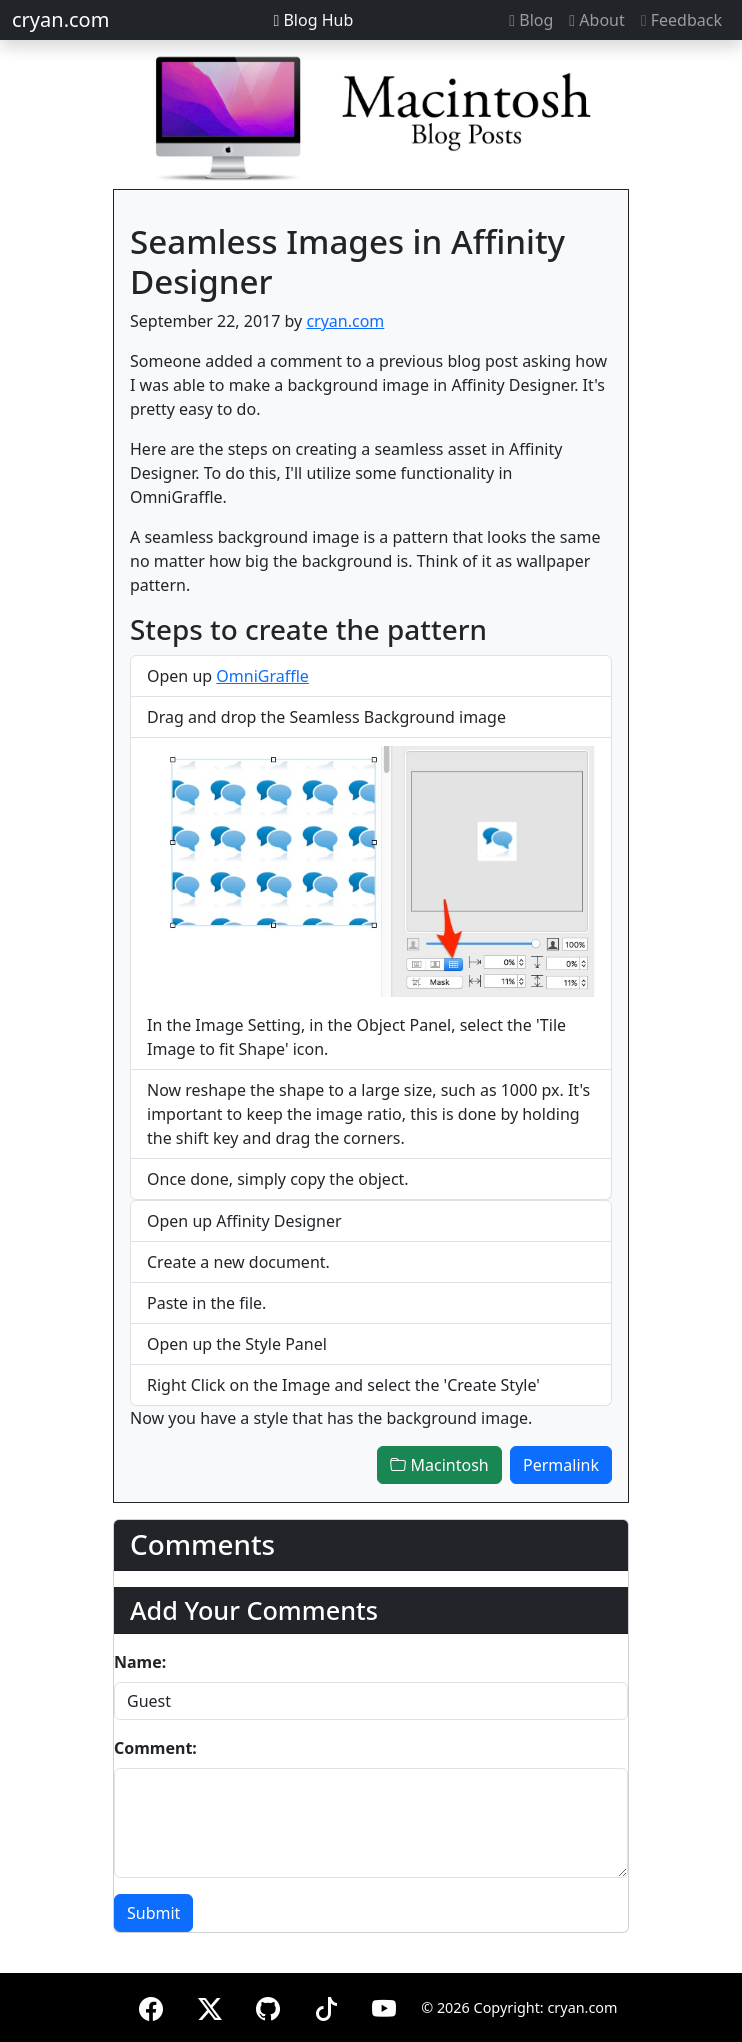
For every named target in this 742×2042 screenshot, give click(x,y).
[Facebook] (151, 2005)
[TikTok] (326, 2005)
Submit (153, 1913)
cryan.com (60, 19)
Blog (531, 20)
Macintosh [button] (439, 1465)
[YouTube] (384, 2005)
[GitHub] (268, 2005)
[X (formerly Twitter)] (210, 2005)
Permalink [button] (561, 1465)
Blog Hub (313, 20)
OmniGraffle (262, 676)
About (596, 20)
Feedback (681, 20)
